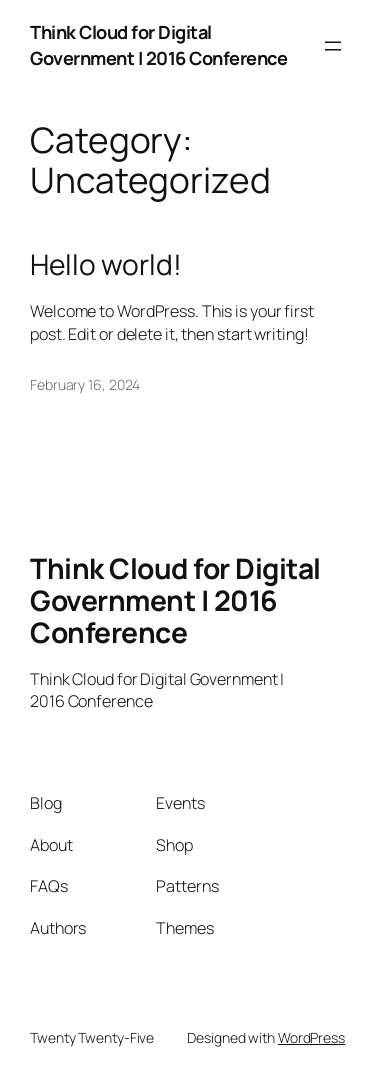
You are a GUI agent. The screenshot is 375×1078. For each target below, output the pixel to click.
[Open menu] (333, 46)
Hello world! (106, 265)
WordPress (311, 1037)
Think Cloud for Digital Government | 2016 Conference (158, 45)
